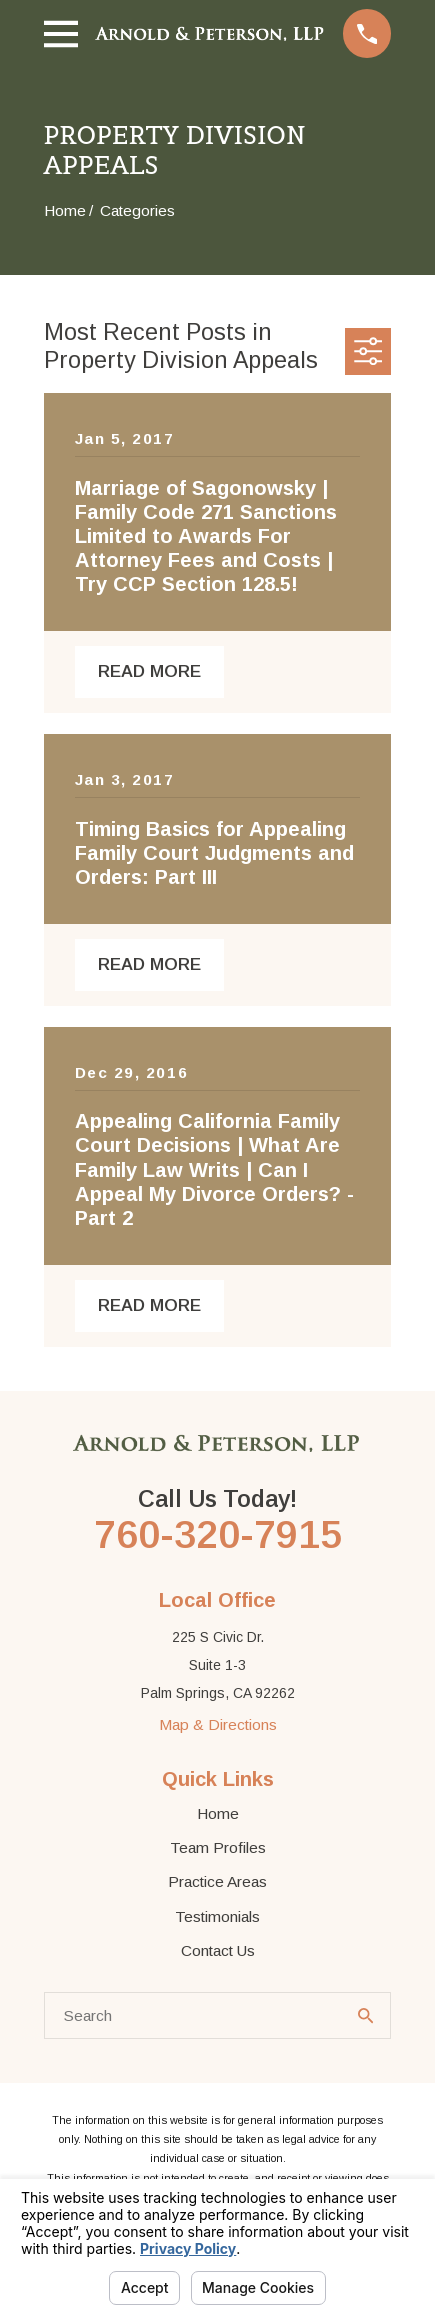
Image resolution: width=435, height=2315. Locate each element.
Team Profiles (218, 1847)
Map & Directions (218, 1724)
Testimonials (217, 1916)
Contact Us (218, 1950)
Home (218, 1813)
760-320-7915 (218, 1534)
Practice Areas (217, 1881)
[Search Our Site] (365, 2015)
